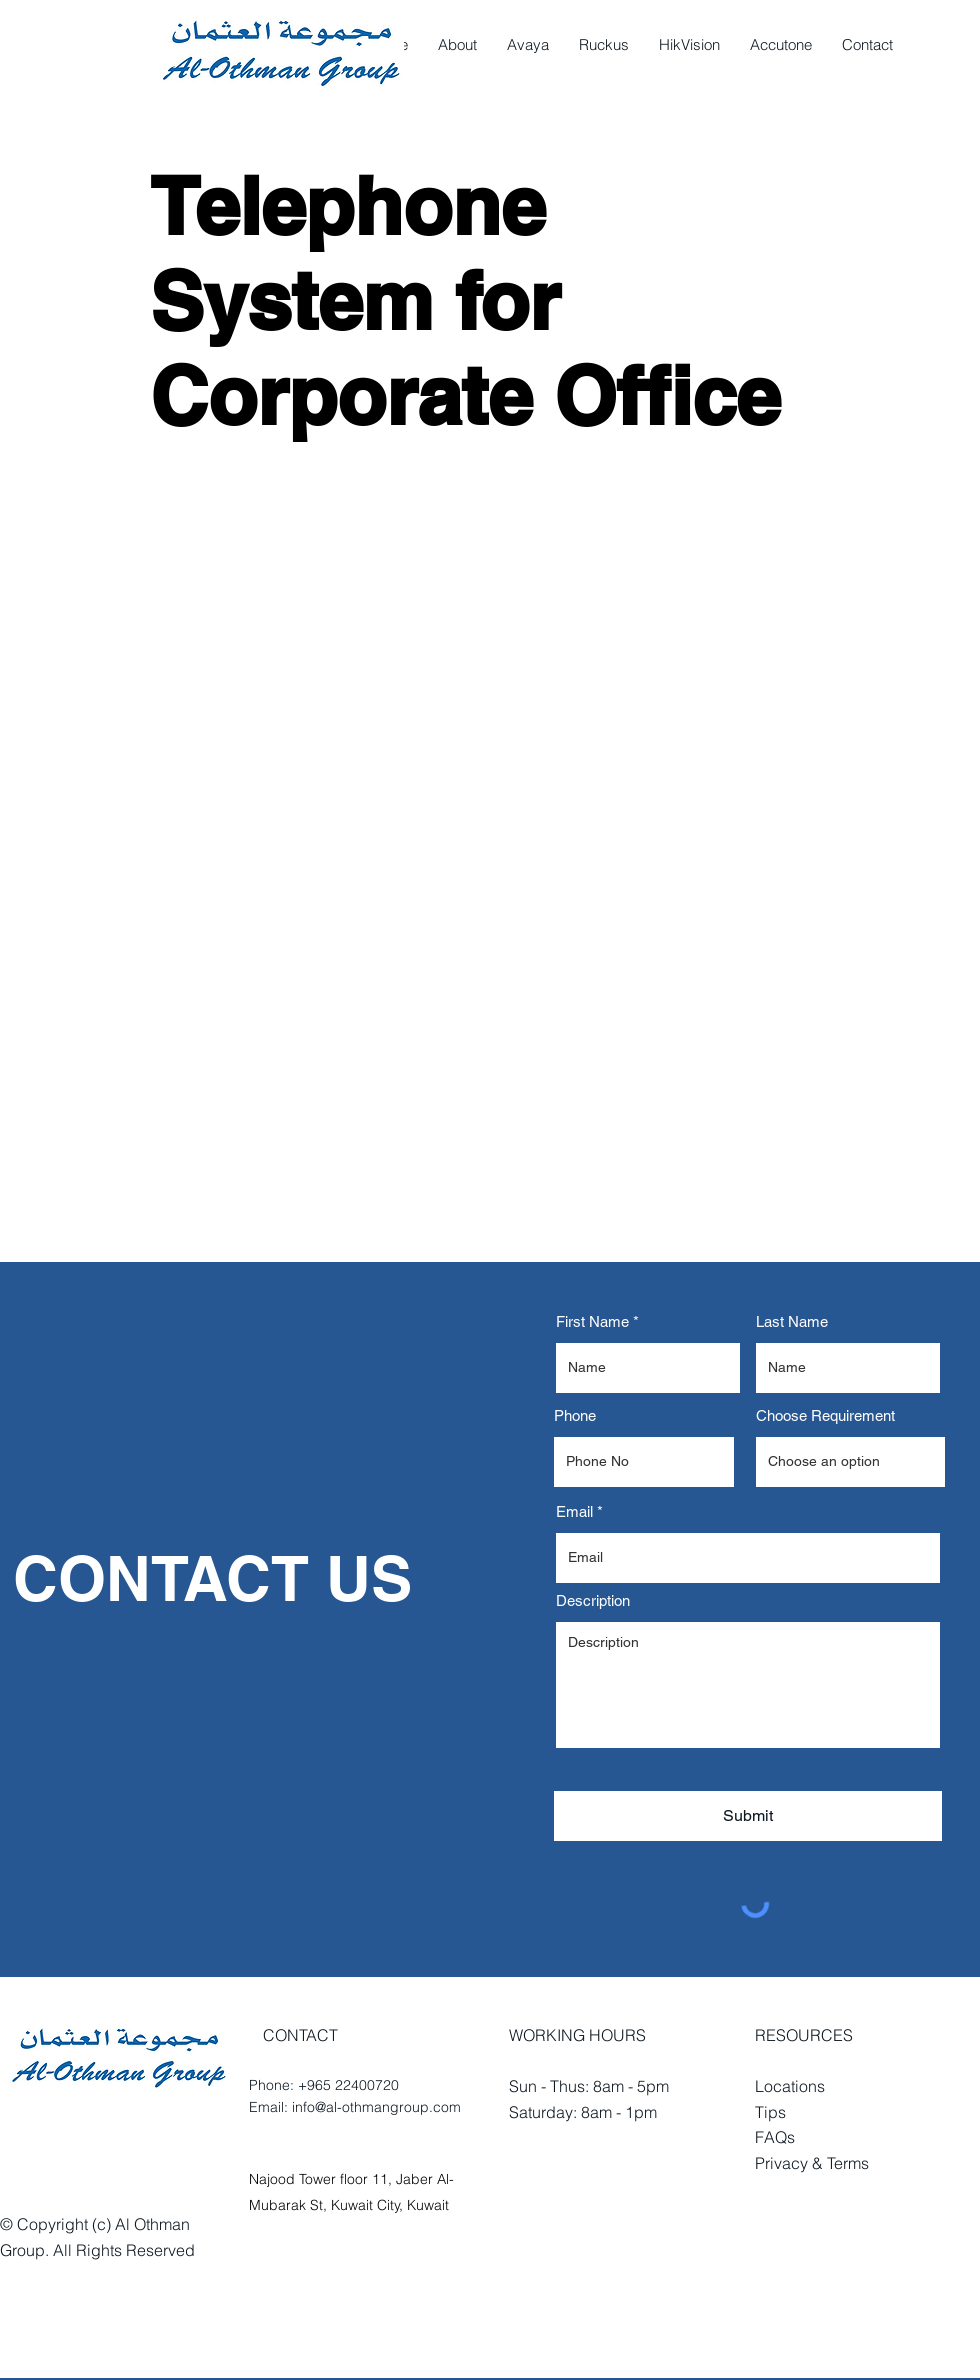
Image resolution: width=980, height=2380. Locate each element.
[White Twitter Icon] (807, 2226)
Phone (575, 1415)
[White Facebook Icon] (767, 2226)
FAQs (775, 2137)
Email (574, 1511)
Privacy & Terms (812, 2163)
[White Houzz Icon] (847, 2226)
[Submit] (748, 1816)
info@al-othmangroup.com (376, 2107)
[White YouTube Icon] (887, 2226)
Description (593, 1600)
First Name (592, 1321)
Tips (770, 2112)
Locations (790, 2086)
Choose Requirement (825, 1415)
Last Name (792, 1321)
